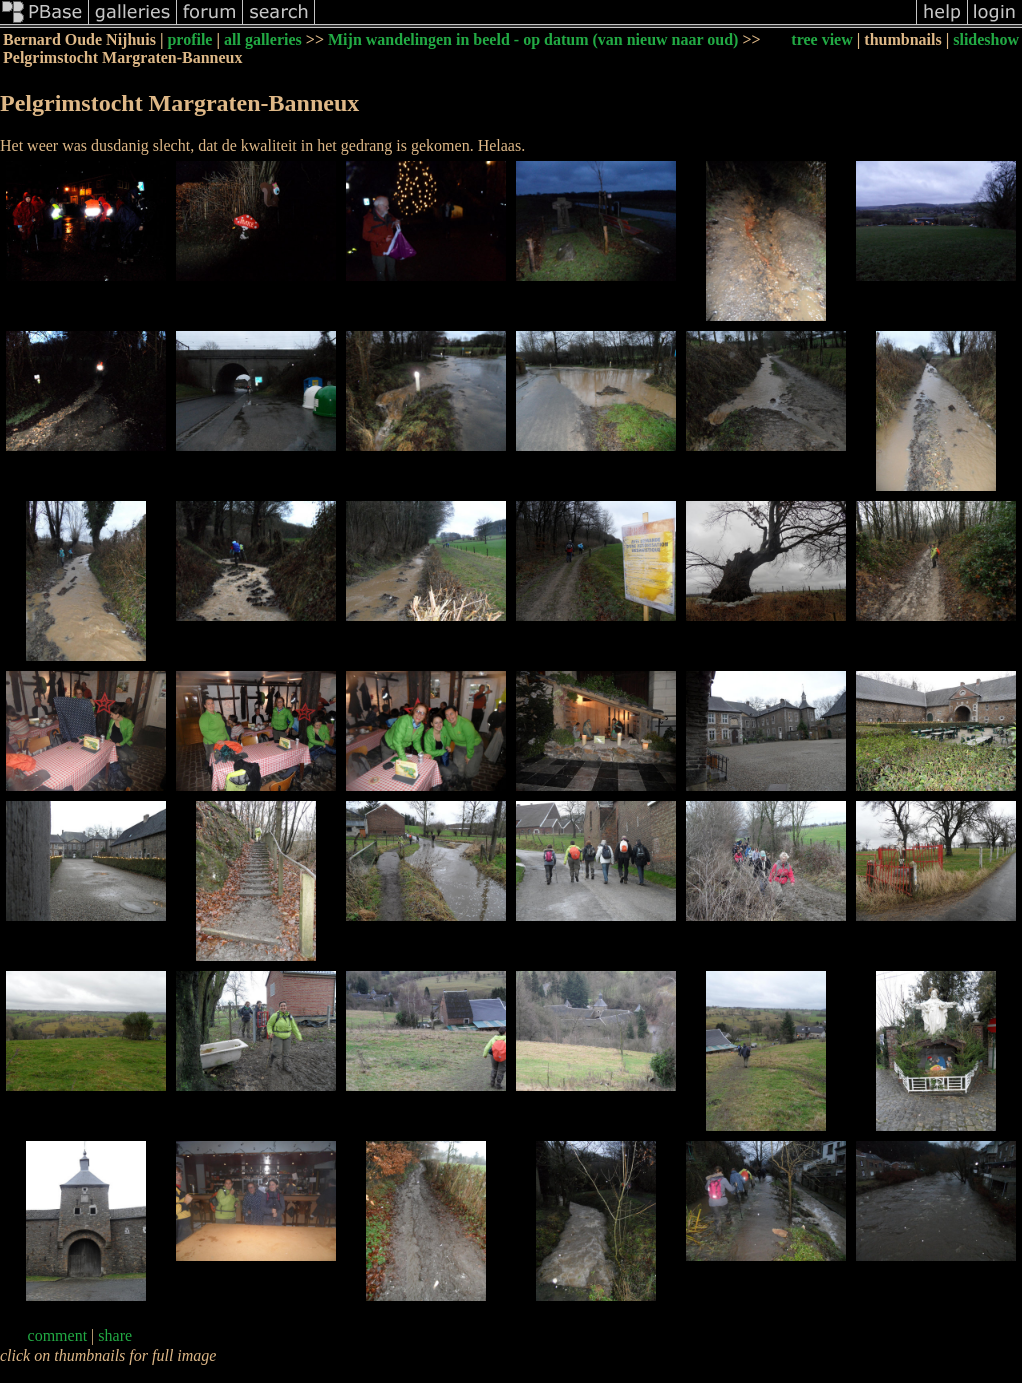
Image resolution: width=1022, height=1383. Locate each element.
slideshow (986, 39)
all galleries (263, 39)
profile (189, 39)
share (115, 1335)
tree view (821, 39)
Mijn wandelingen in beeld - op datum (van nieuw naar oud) (533, 39)
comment (58, 1335)
